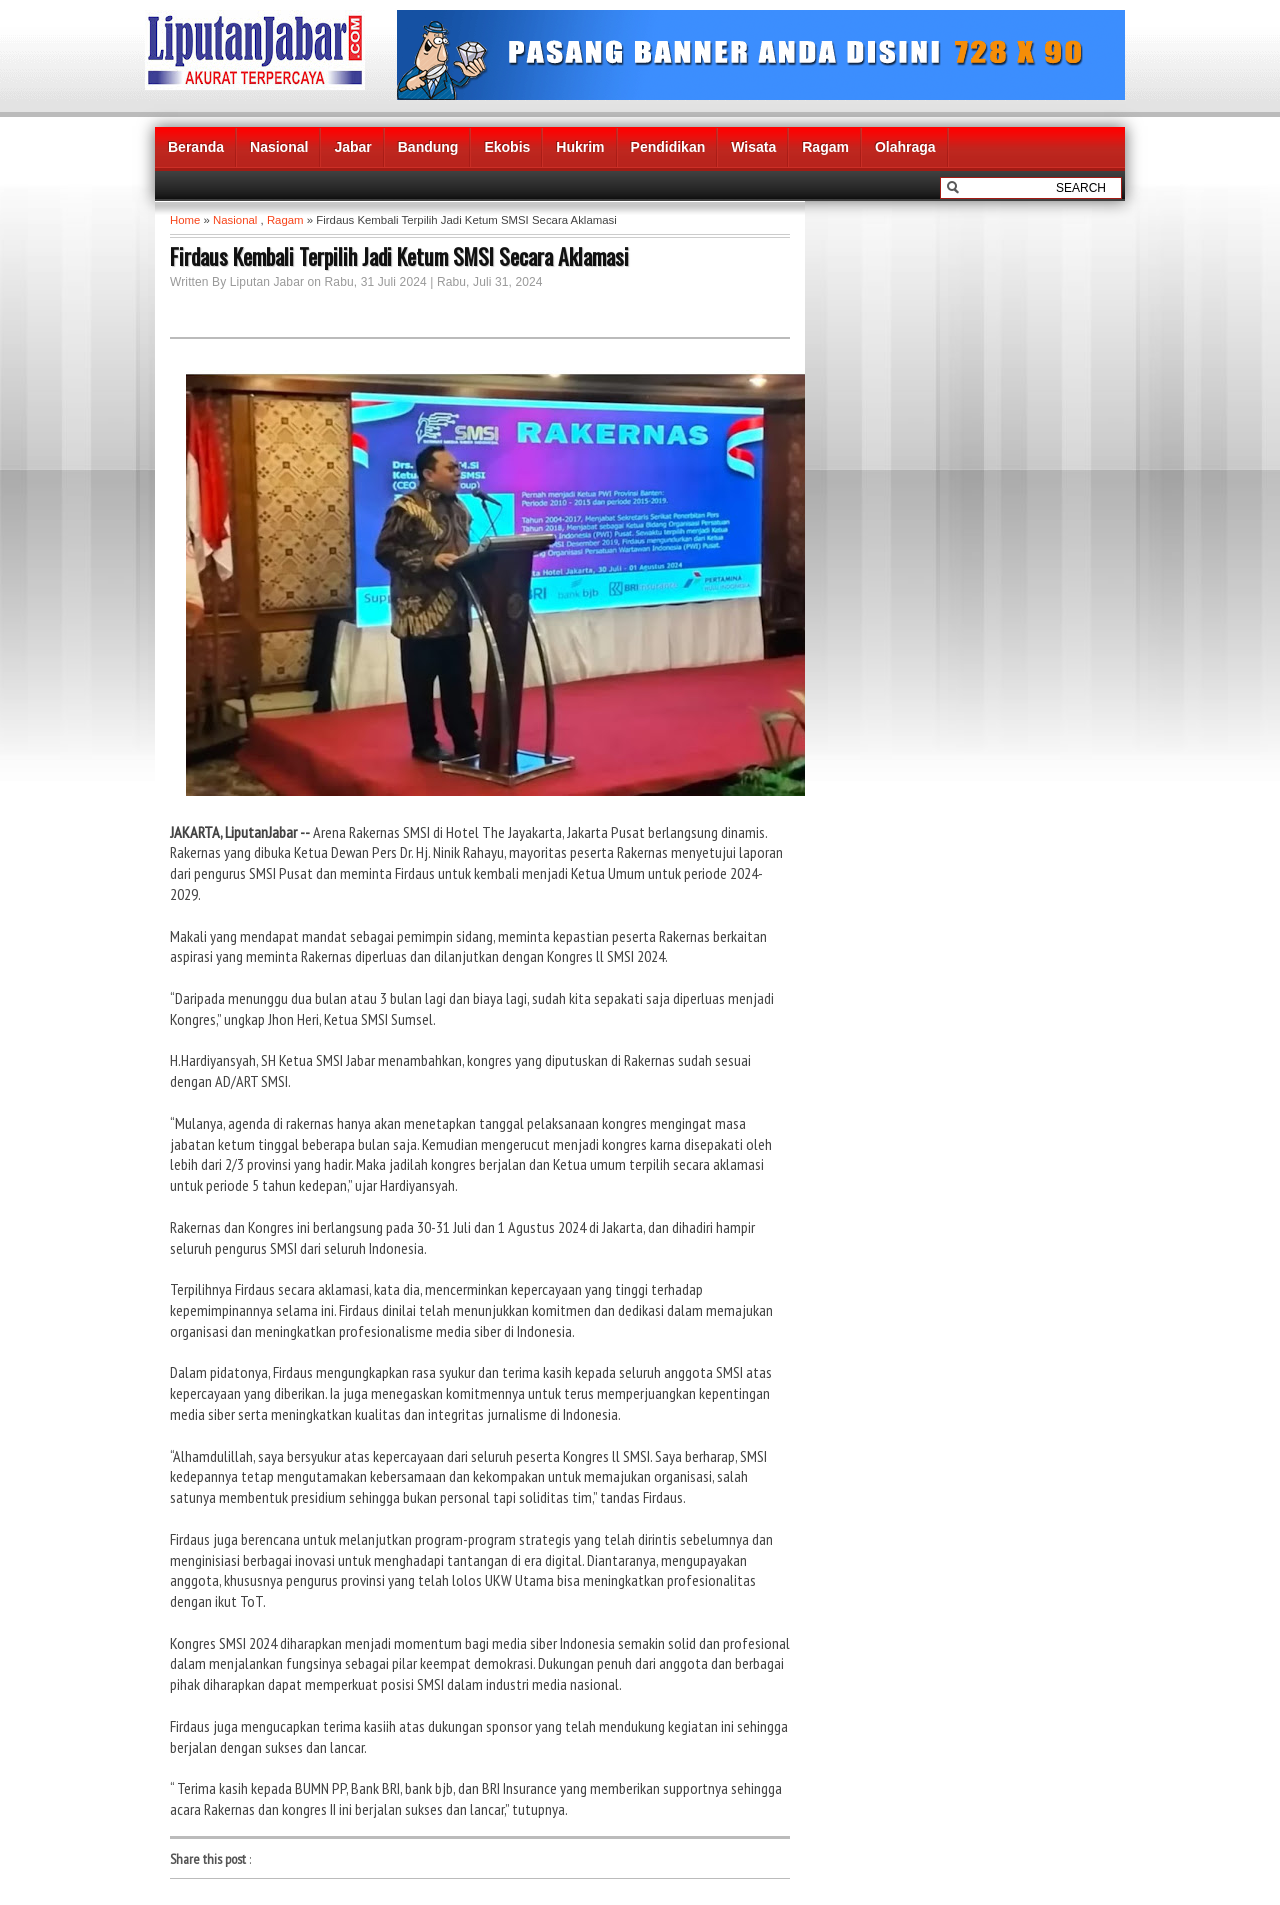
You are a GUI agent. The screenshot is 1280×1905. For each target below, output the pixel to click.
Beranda (196, 147)
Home (185, 220)
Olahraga (905, 147)
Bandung (428, 147)
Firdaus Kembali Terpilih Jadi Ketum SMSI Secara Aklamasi (399, 256)
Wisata (753, 147)
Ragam (825, 147)
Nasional (279, 147)
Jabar (352, 147)
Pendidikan (668, 147)
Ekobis (507, 147)
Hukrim (580, 147)
